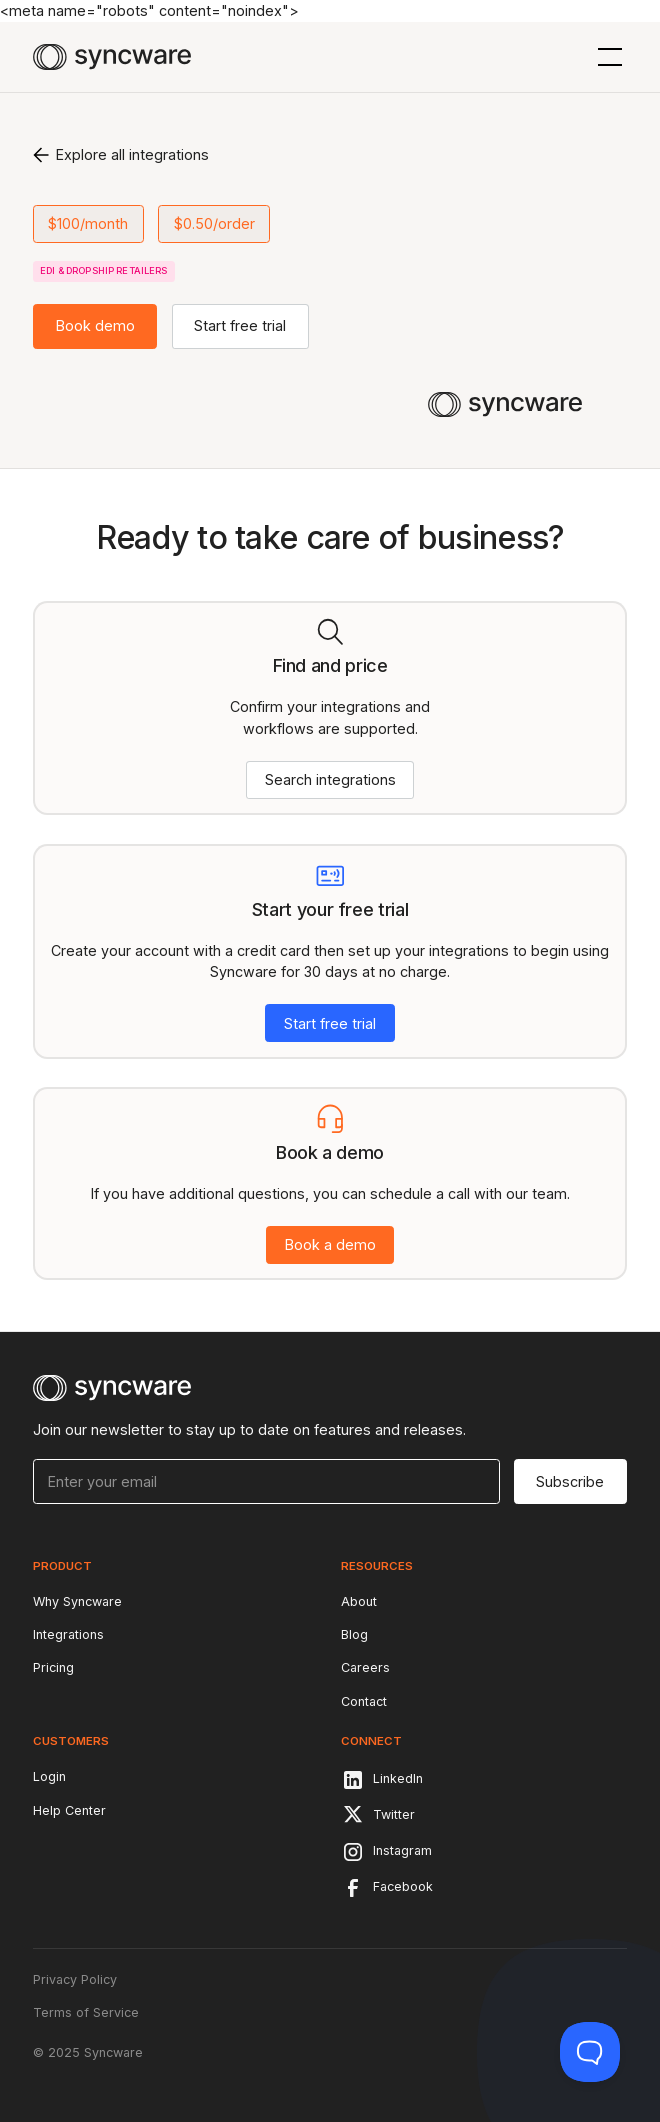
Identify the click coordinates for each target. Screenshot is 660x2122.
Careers (365, 1667)
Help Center (69, 1810)
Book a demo (330, 1244)
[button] (606, 57)
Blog (354, 1634)
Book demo (95, 325)
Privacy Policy (75, 1979)
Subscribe (570, 1481)
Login (49, 1776)
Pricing (53, 1667)
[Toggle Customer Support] (590, 2052)
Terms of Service (86, 2012)
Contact (364, 1701)
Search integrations (330, 779)
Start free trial (240, 325)
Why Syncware (77, 1601)
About (359, 1601)
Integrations (68, 1634)
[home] (112, 57)
